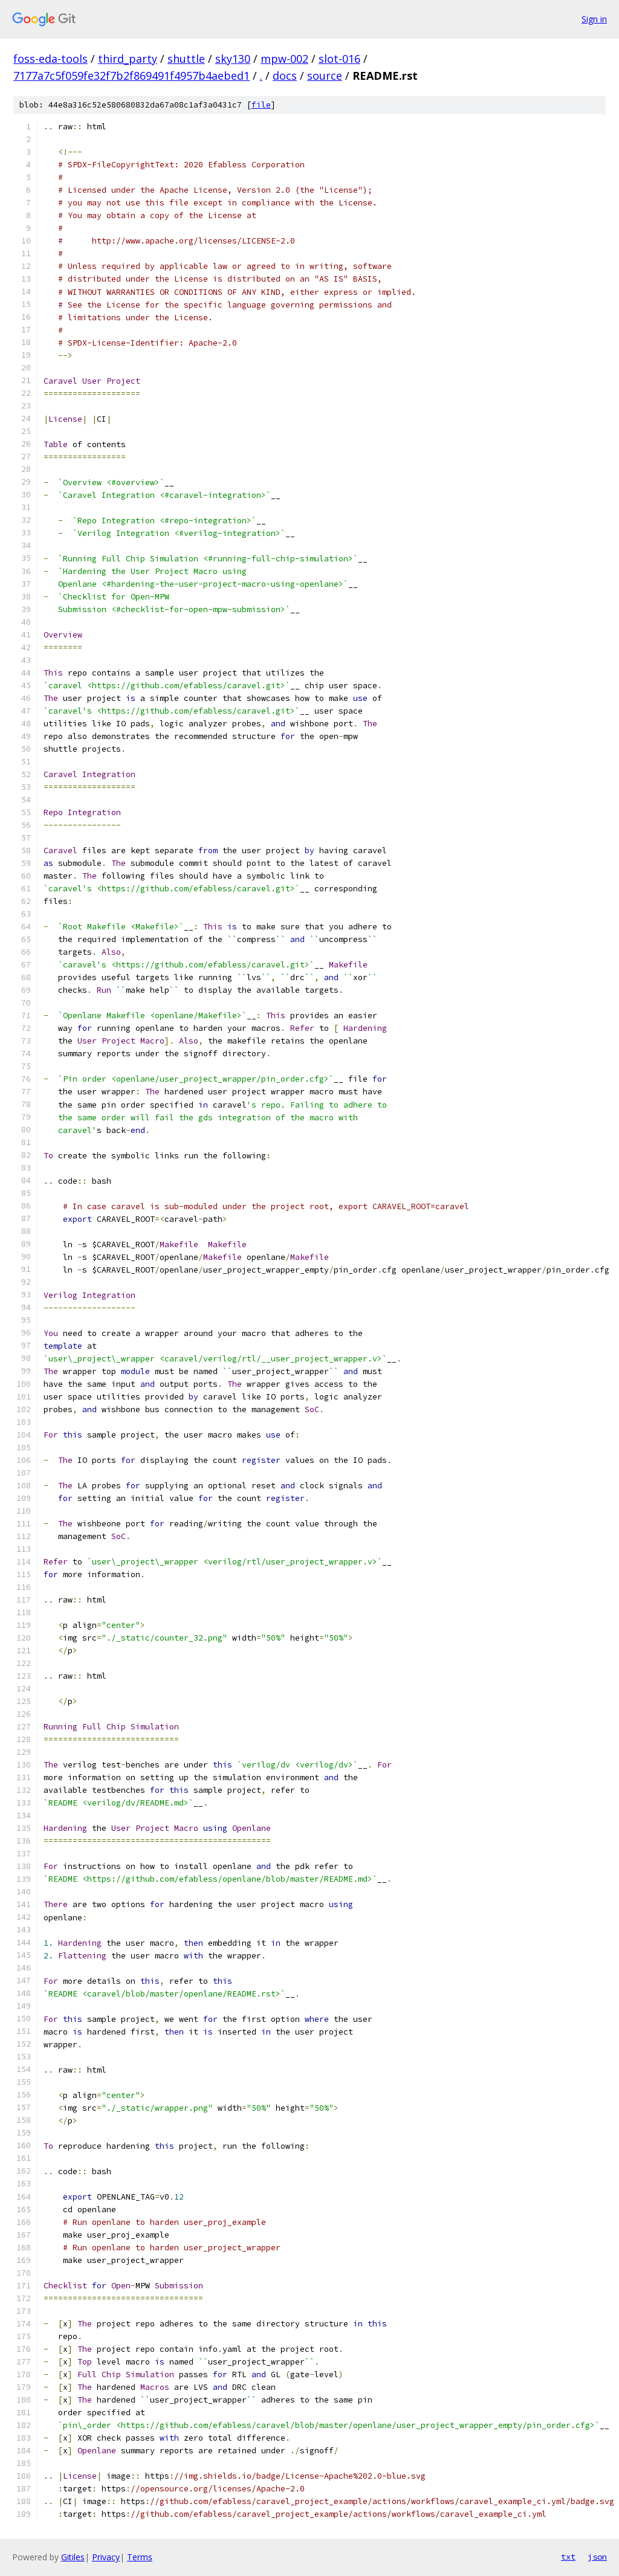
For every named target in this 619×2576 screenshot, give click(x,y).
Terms (139, 2557)
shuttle (186, 58)
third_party (127, 58)
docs (285, 75)
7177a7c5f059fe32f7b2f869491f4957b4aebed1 (131, 75)
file (261, 105)
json (597, 2556)
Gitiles (73, 2557)
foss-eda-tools (50, 58)
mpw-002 (284, 58)
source (324, 75)
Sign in (594, 19)
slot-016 (339, 58)
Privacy (106, 2557)
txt (568, 2556)
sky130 (232, 58)
